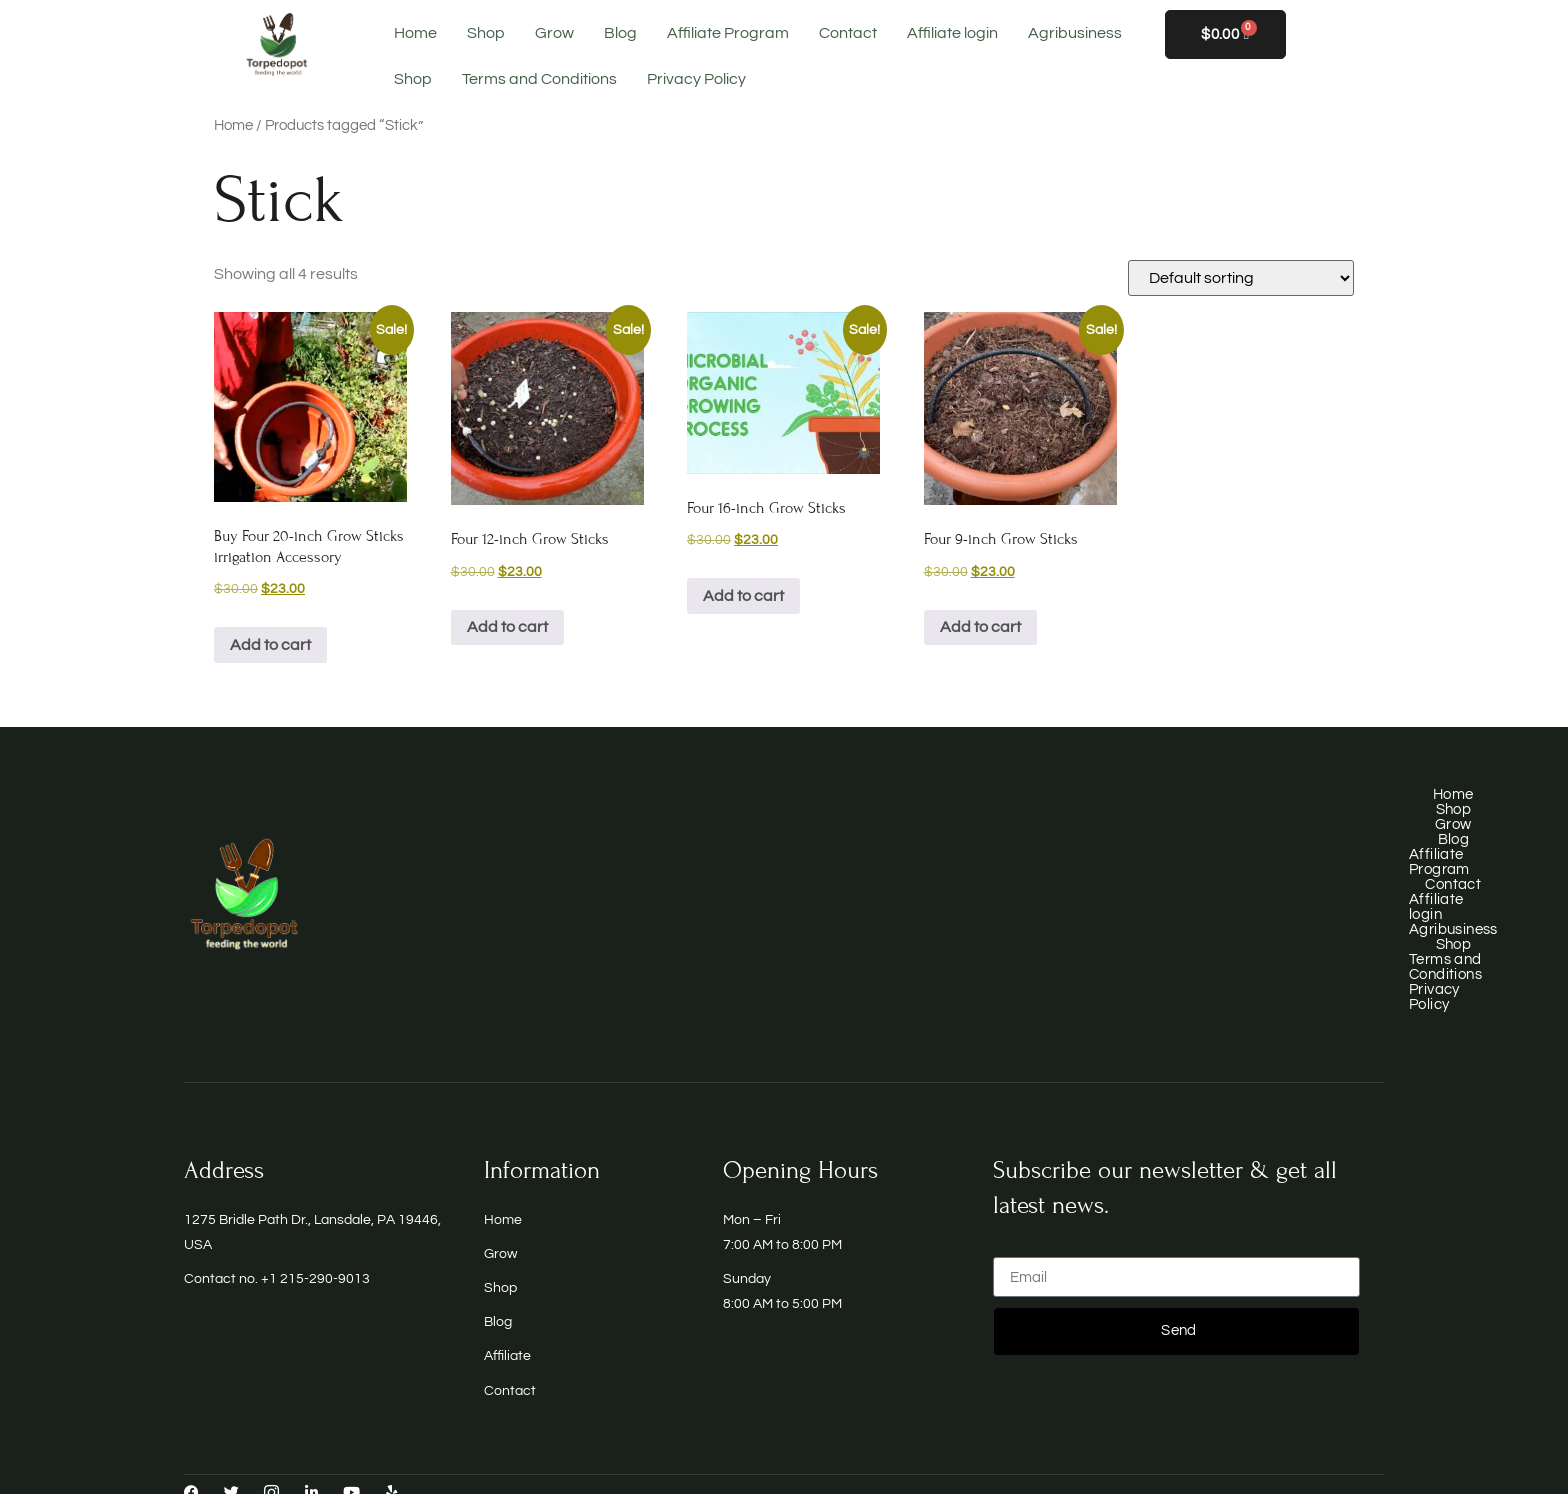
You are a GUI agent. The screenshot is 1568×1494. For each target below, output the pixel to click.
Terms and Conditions (539, 79)
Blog (620, 33)
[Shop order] (1241, 278)
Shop (486, 33)
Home (415, 33)
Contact (848, 33)
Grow (554, 33)
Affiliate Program (728, 33)
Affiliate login (952, 33)
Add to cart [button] (270, 645)
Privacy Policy (696, 79)
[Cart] (1225, 34)
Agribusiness (1075, 33)
